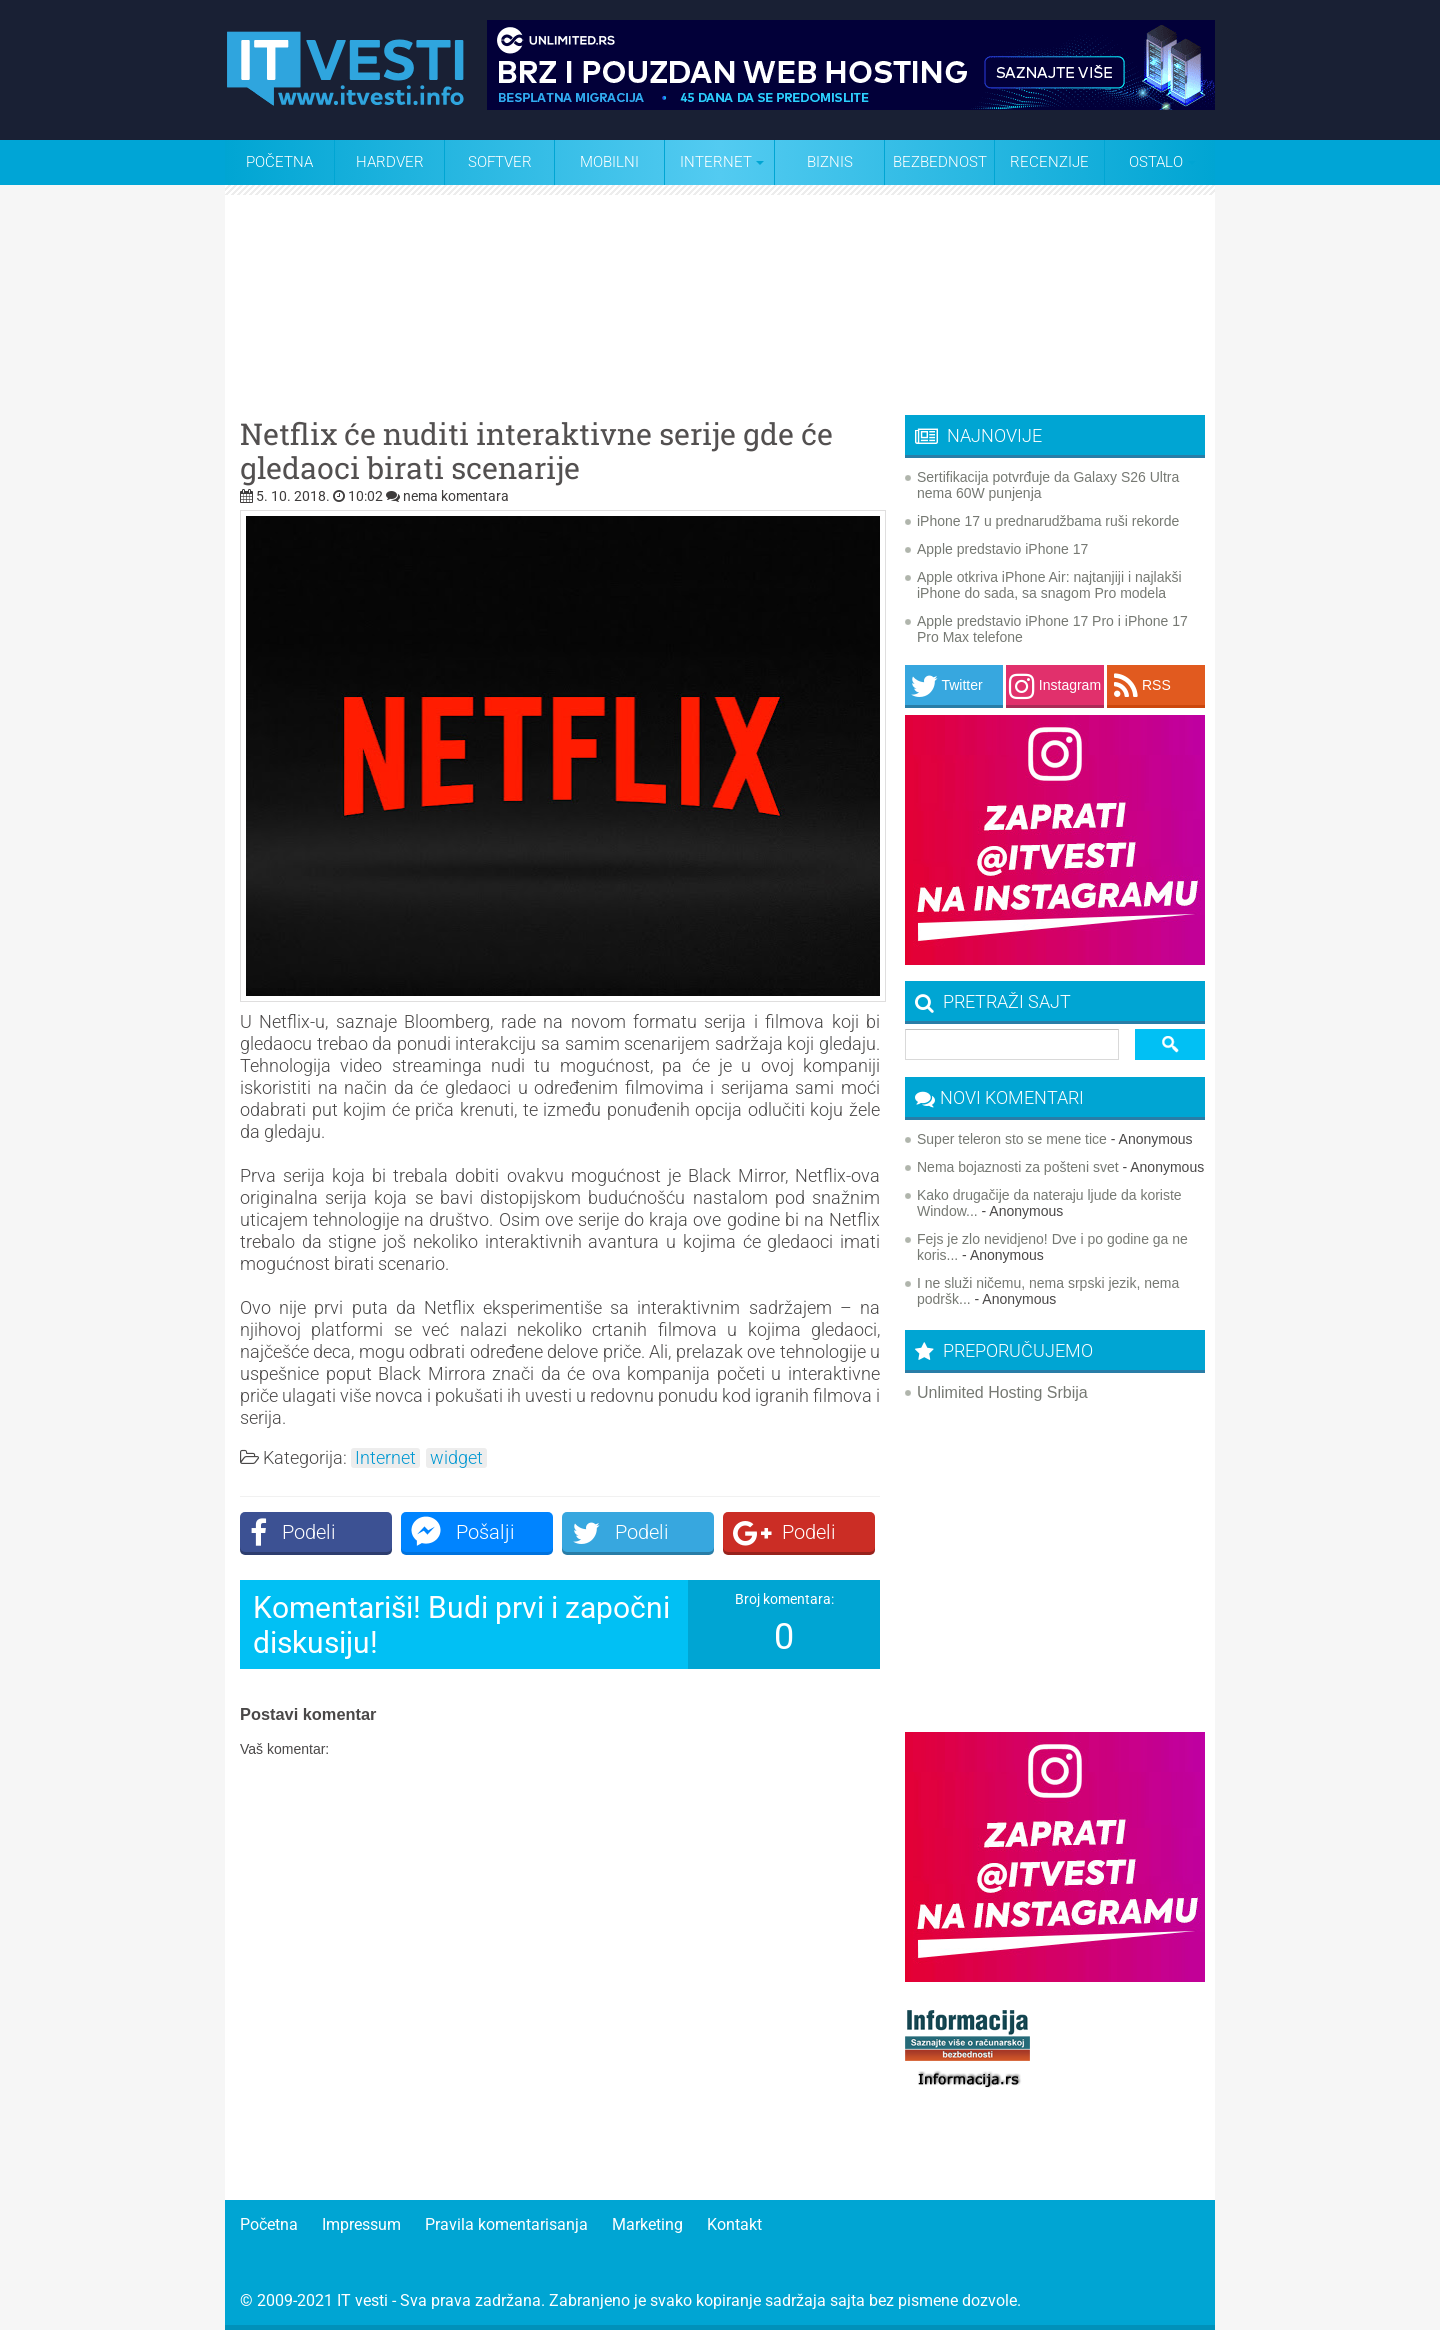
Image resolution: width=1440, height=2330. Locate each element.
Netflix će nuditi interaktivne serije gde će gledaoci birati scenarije (536, 451)
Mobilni (609, 162)
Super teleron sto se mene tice (1012, 1139)
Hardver (390, 162)
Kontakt (734, 2224)
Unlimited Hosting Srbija (1002, 1392)
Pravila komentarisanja (506, 2224)
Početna (279, 162)
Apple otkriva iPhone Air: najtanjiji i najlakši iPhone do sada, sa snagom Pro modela (1049, 585)
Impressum (361, 2224)
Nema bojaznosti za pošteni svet (1018, 1167)
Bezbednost (940, 162)
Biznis (830, 162)
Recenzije (1049, 162)
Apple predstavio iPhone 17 (1002, 549)
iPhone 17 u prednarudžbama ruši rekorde (1048, 521)
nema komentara (456, 496)
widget (456, 1458)
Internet (385, 1458)
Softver (500, 162)
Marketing (647, 2224)
